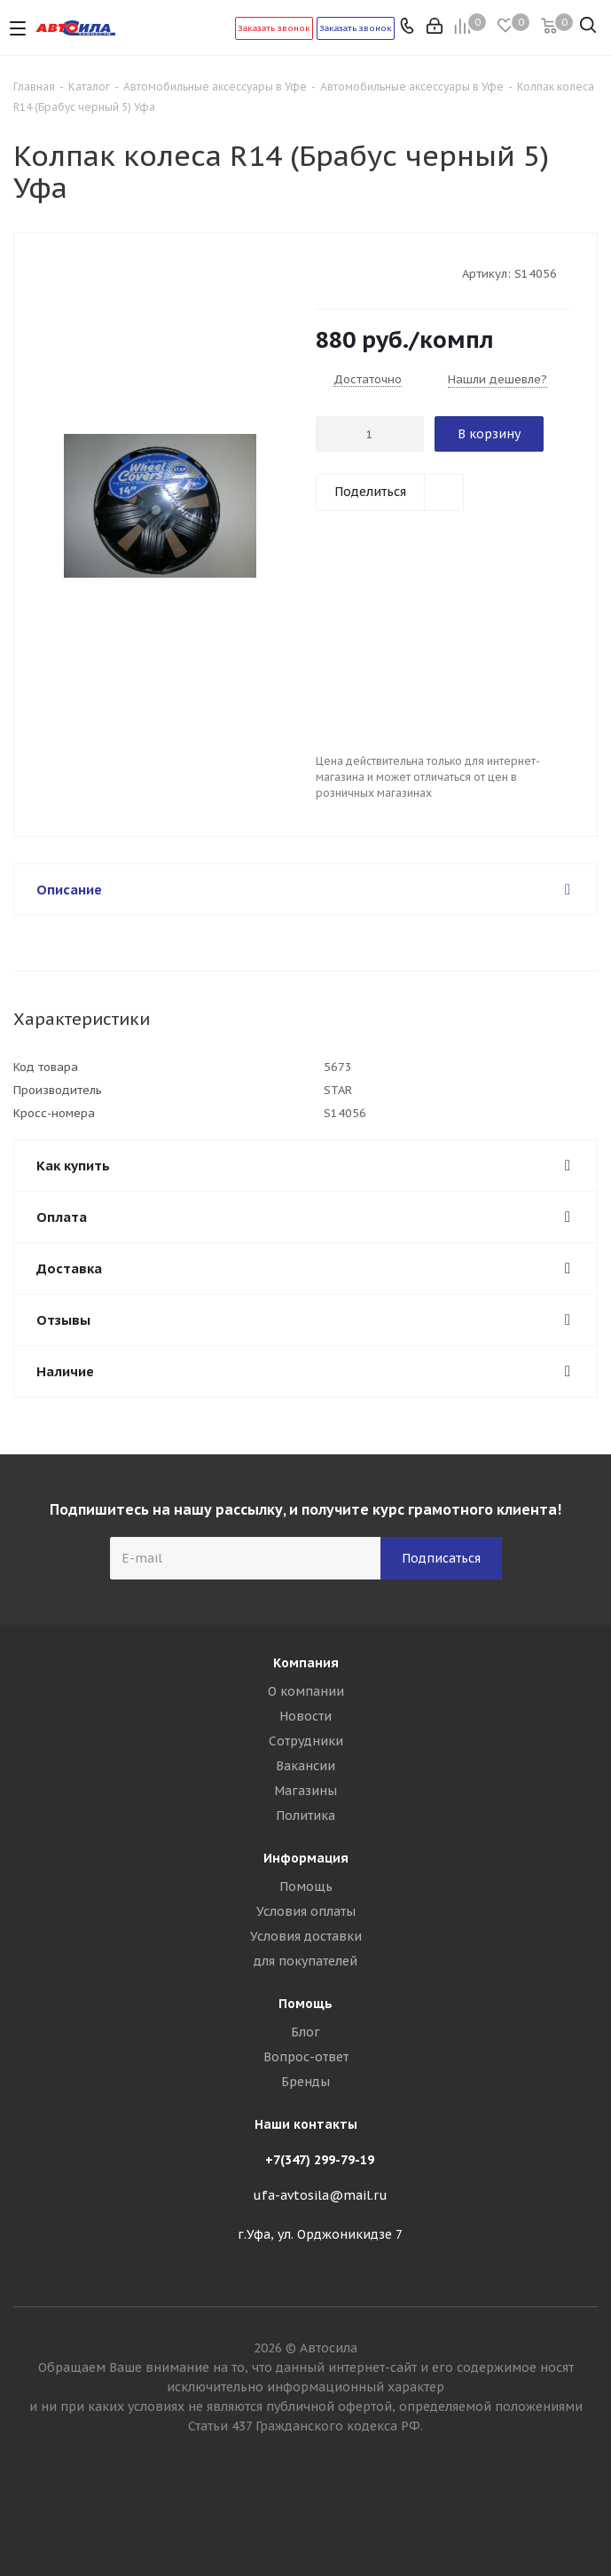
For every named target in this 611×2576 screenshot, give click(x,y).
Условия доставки (306, 1936)
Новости (305, 1716)
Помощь (306, 1887)
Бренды (305, 2082)
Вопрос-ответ (306, 2057)
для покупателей (305, 1961)
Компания (306, 1663)
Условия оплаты (306, 1911)
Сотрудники (306, 1741)
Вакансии (305, 1766)
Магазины (305, 1791)
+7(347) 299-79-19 (319, 2160)
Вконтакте (306, 2513)
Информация (306, 1858)
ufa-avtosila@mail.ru (320, 2195)
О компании (306, 1691)
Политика (305, 1816)
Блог (305, 2032)
